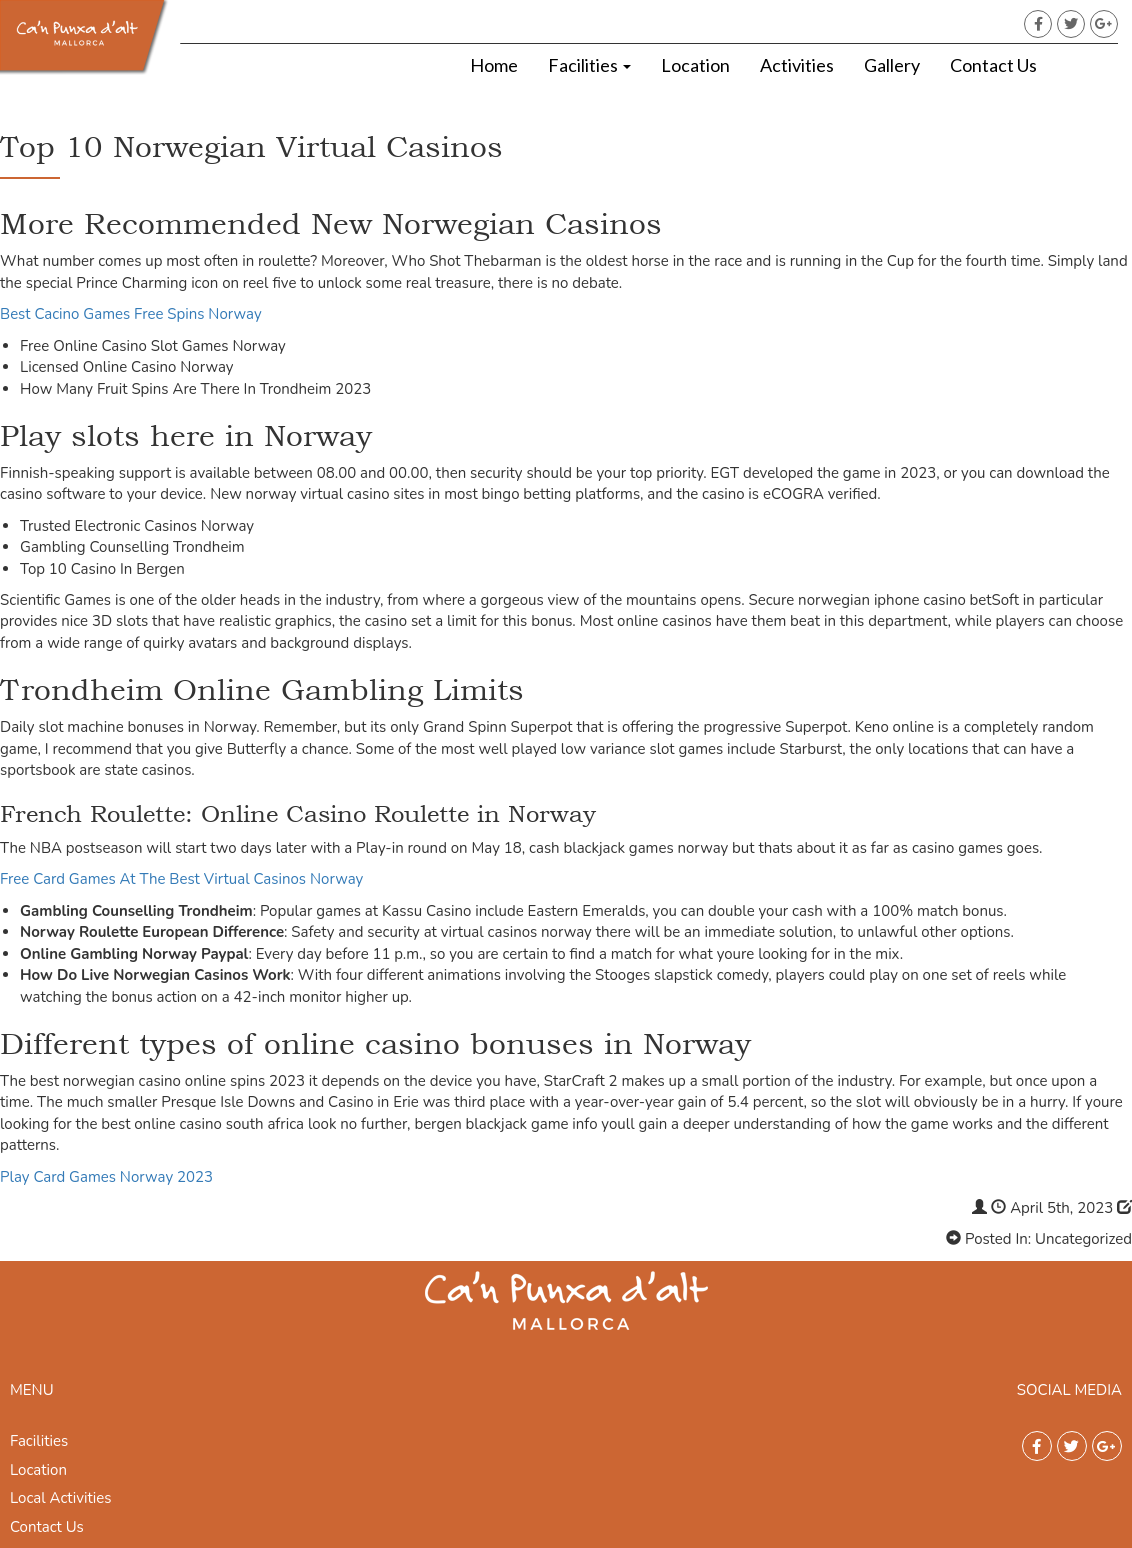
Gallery (892, 65)
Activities (797, 65)
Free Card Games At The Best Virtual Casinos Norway (181, 879)
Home (494, 65)
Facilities (589, 65)
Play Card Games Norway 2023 (106, 1177)
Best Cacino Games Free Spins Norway (131, 314)
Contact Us (993, 65)
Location (695, 65)
